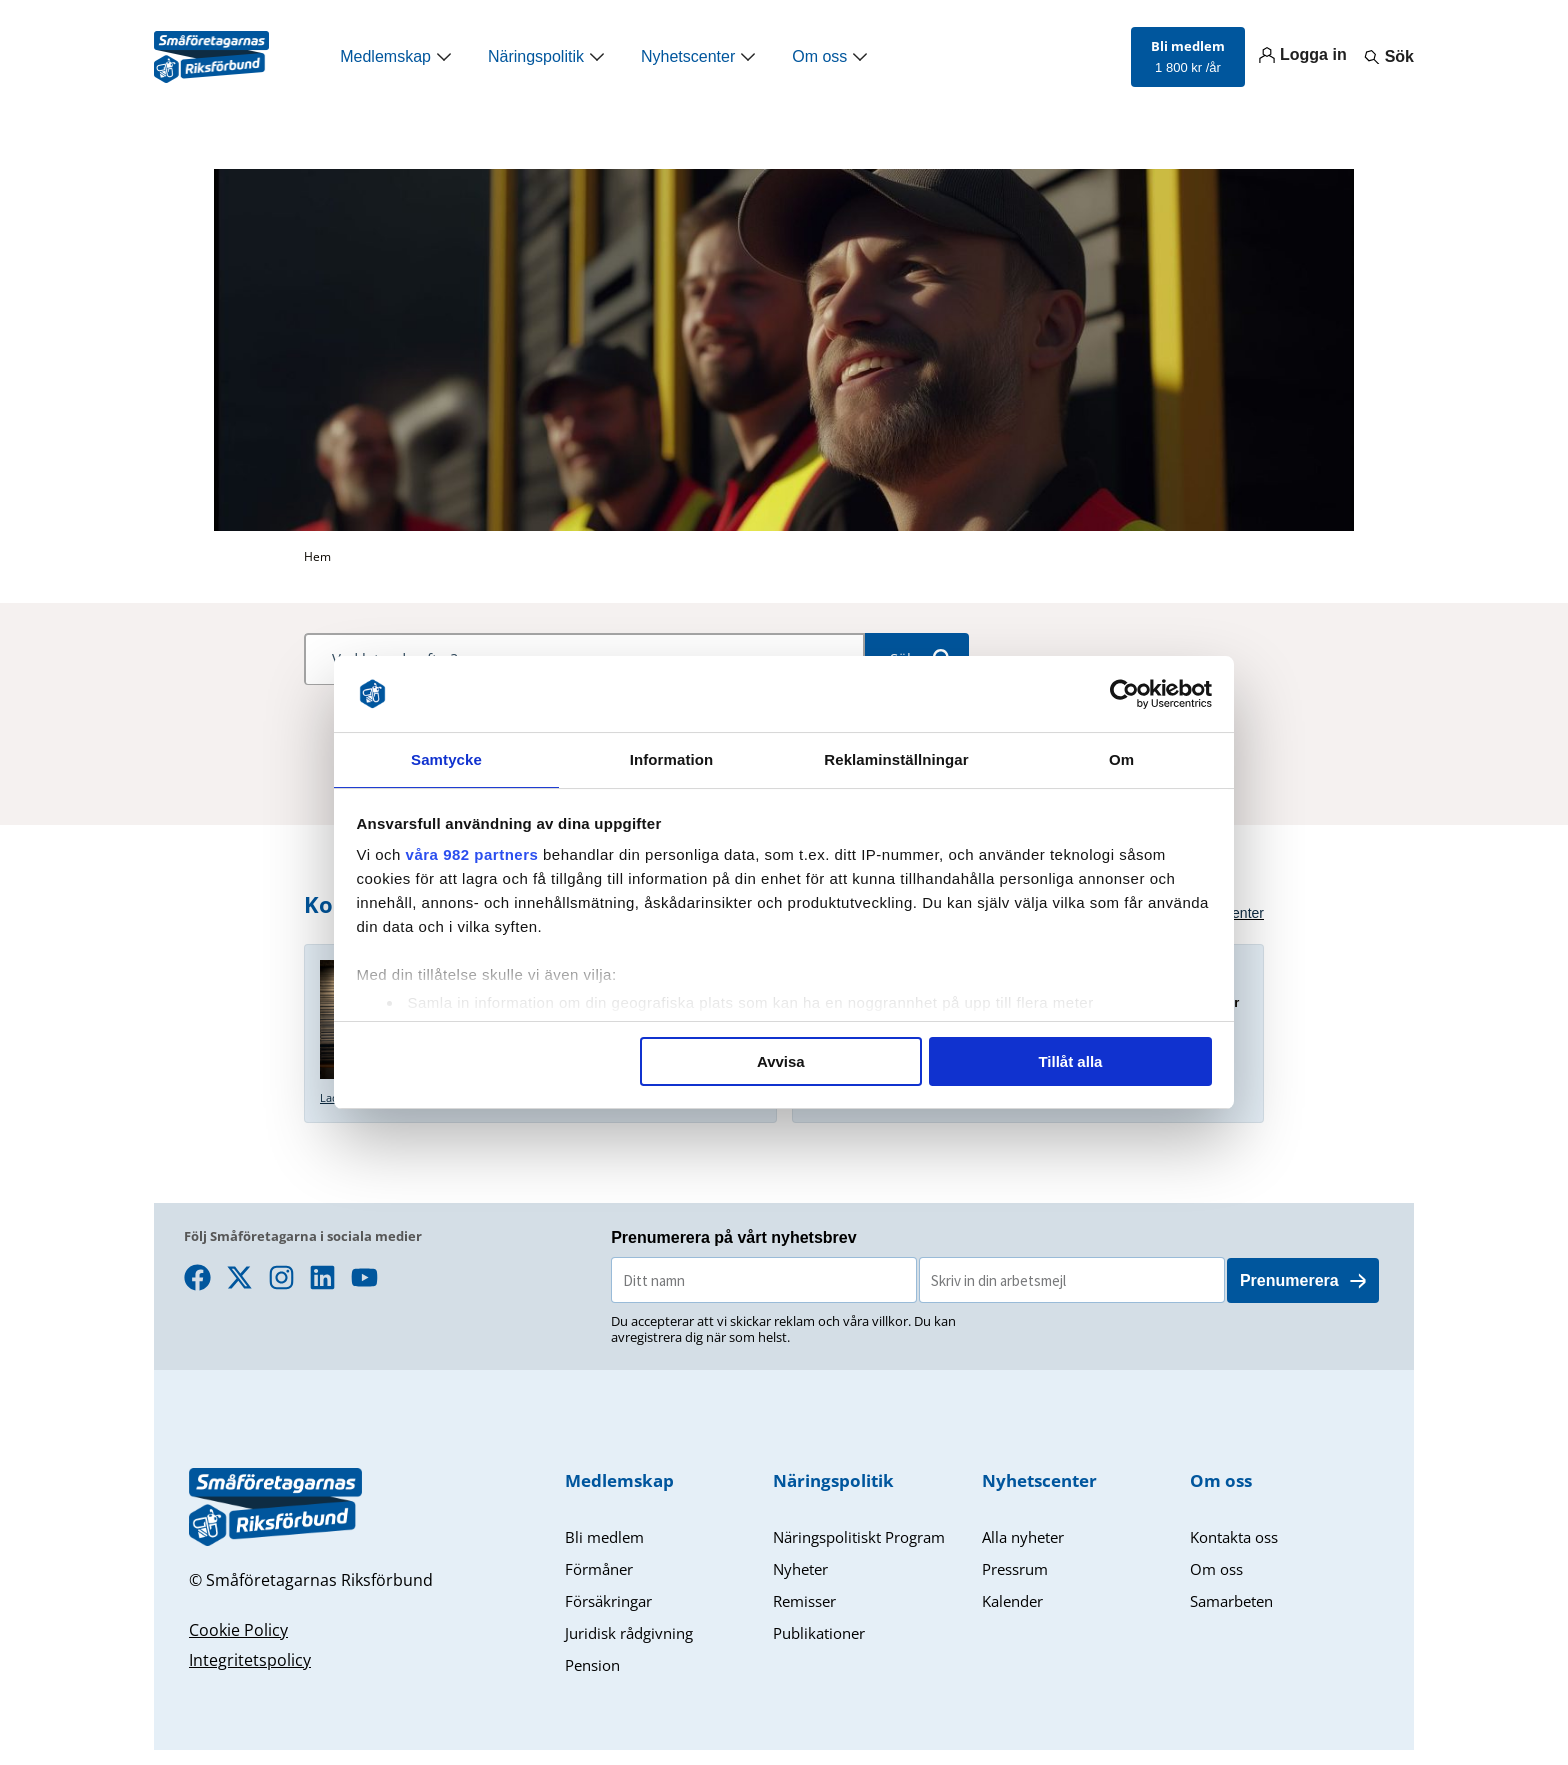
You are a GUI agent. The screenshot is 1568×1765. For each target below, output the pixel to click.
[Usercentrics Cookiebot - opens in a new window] (1124, 693)
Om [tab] (1121, 758)
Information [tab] (672, 758)
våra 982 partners (472, 855)
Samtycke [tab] (446, 758)
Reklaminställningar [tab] (896, 758)
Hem (317, 556)
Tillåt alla (1070, 1062)
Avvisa (781, 1062)
